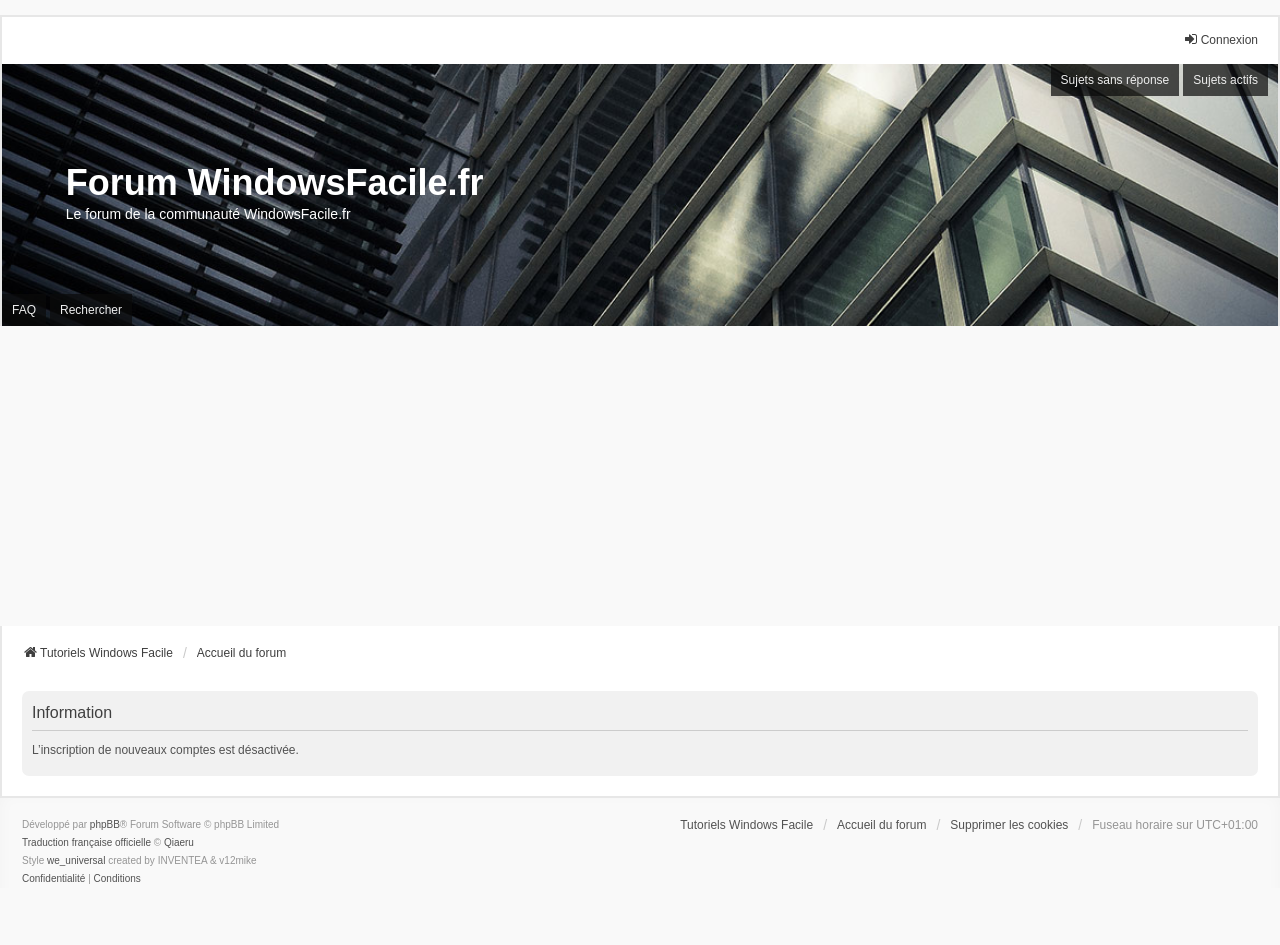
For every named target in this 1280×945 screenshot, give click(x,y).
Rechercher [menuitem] (91, 310)
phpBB (105, 824)
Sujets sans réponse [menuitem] (1115, 80)
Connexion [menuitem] (1220, 39)
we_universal (76, 860)
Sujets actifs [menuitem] (1225, 80)
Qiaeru (179, 842)
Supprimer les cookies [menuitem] (1009, 825)
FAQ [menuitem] (24, 310)
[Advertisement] (640, 476)
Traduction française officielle (86, 842)
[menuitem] (53, 879)
